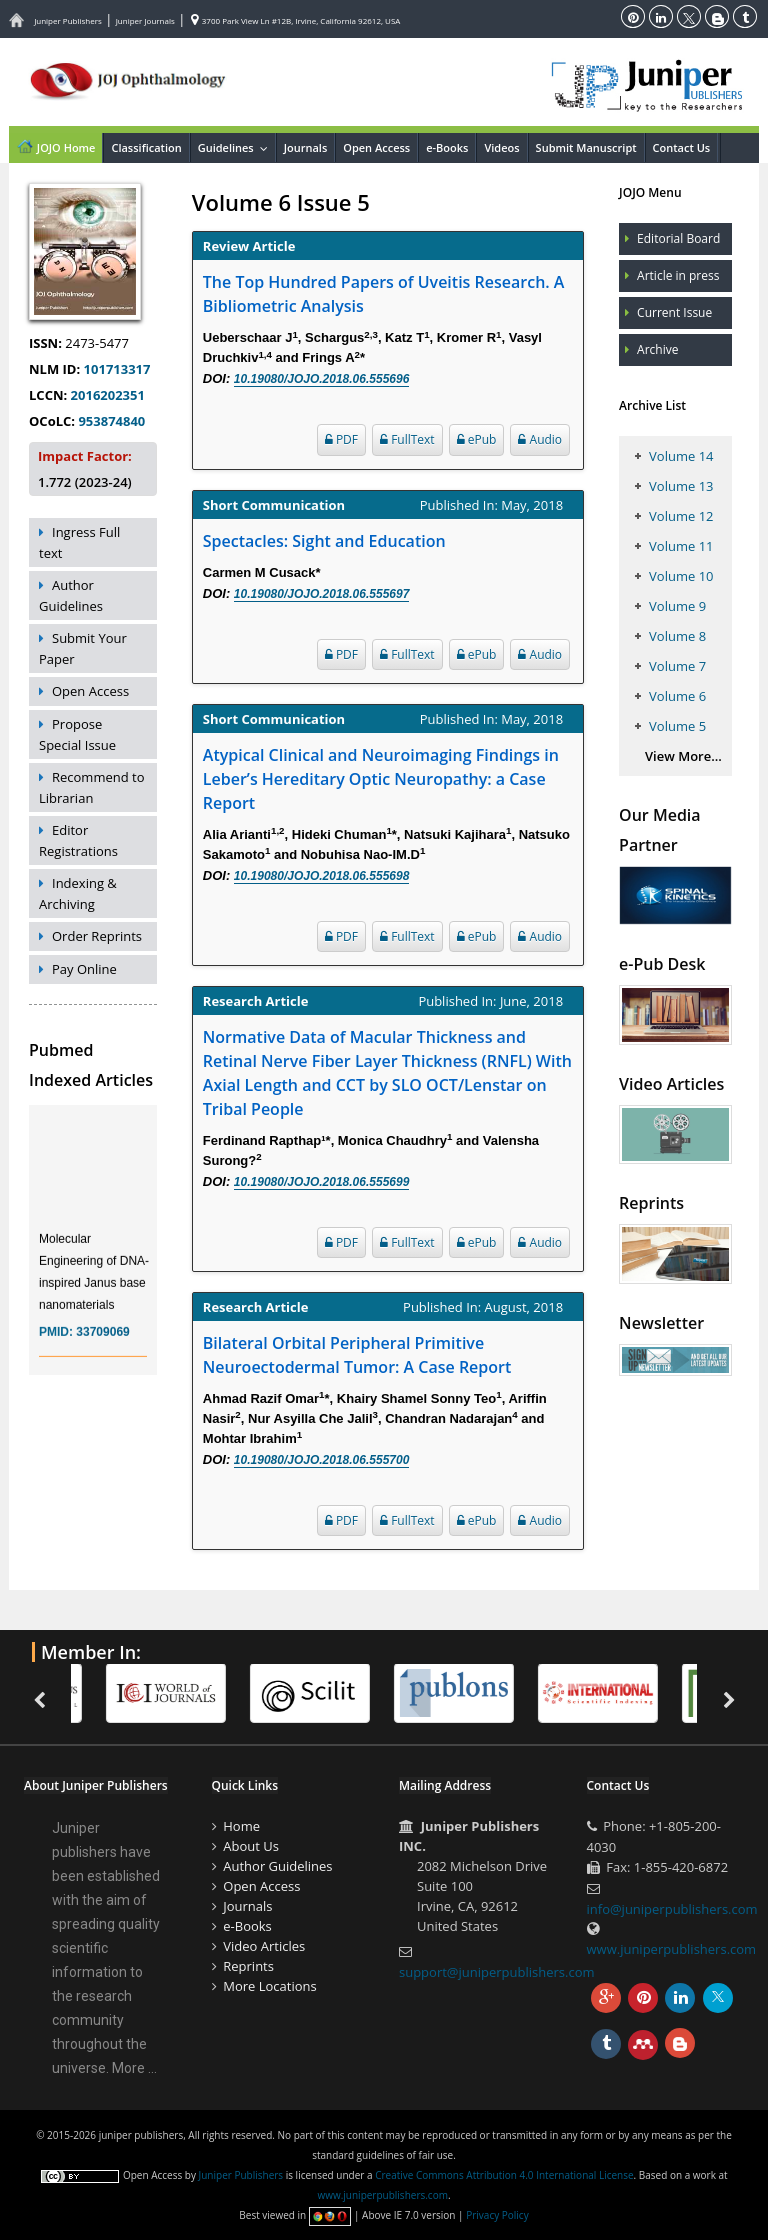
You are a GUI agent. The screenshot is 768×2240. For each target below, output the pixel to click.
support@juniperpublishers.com (497, 1972)
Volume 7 (677, 666)
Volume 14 (681, 456)
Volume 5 (677, 726)
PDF (341, 439)
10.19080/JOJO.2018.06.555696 (322, 379)
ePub (477, 439)
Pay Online (84, 969)
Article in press (678, 275)
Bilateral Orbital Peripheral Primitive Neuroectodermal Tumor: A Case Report (357, 1355)
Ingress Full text (79, 542)
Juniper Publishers (68, 20)
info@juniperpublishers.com (672, 1909)
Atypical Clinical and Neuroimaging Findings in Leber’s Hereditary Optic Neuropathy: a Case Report (381, 779)
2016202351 (108, 395)
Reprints (248, 1966)
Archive (657, 349)
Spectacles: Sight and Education (324, 541)
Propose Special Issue (77, 734)
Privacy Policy (497, 2215)
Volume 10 (681, 576)
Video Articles (264, 1946)
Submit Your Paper (83, 648)
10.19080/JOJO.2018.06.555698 (322, 876)
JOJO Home (55, 146)
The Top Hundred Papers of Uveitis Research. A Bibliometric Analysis (384, 294)
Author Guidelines (71, 595)
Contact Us (682, 147)
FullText (407, 439)
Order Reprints (97, 936)
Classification (146, 147)
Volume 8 (677, 636)
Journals (306, 147)
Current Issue (674, 312)
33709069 (102, 1348)
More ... (134, 2068)
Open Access (376, 147)
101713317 (117, 369)
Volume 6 (677, 696)
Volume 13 (681, 486)
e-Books (447, 147)
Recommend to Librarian (92, 787)
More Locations (269, 1986)
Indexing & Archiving (78, 893)
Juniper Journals (145, 20)
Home (241, 1826)
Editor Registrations (78, 840)
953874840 (111, 421)
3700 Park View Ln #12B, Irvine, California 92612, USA (296, 20)
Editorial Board (678, 238)
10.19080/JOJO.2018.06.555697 (322, 594)
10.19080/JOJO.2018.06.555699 (322, 1182)
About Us (251, 1846)
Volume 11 (681, 546)
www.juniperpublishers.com (672, 1949)
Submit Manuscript (586, 147)
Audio (540, 439)
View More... (683, 756)
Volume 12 (681, 516)
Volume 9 (677, 606)
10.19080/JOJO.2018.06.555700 (322, 1460)
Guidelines (236, 147)
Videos (501, 147)
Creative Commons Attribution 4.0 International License (504, 2175)
